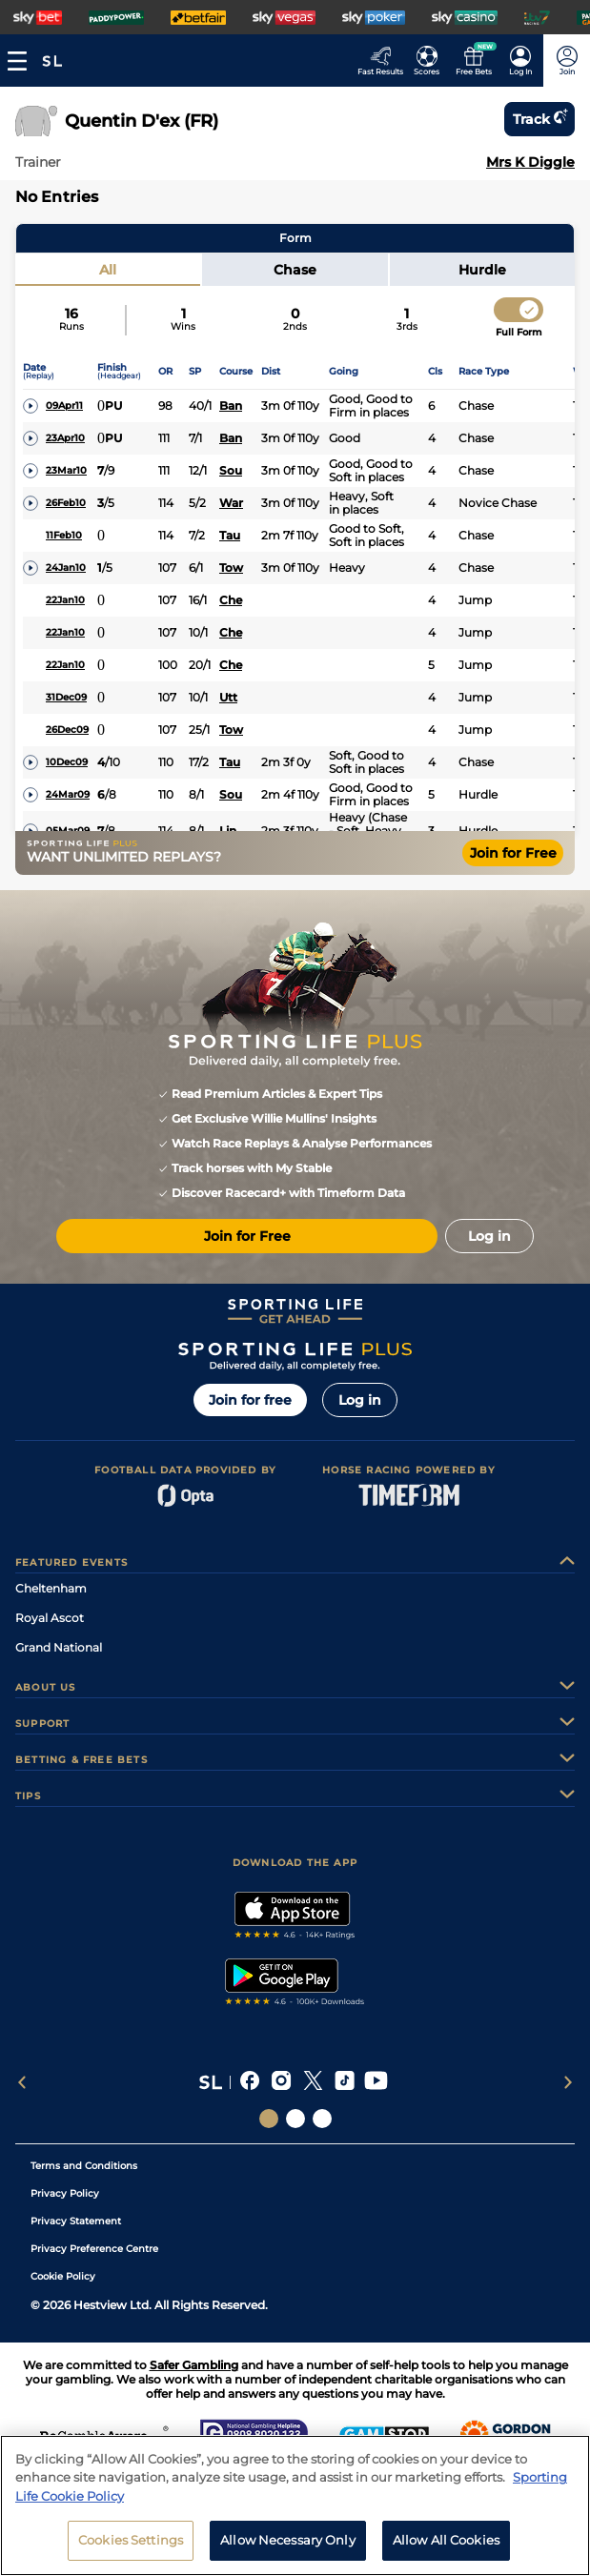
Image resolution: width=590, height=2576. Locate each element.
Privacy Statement (76, 2221)
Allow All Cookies (446, 2550)
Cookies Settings (130, 2550)
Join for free (250, 1400)
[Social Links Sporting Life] (268, 2118)
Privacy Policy (65, 2193)
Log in (359, 1400)
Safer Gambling (194, 2365)
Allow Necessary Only (288, 2550)
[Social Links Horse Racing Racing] (295, 2118)
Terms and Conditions (84, 2166)
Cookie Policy (63, 2276)
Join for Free (513, 853)
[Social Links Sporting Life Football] (322, 2118)
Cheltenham (51, 1588)
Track (539, 119)
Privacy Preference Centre (94, 2248)
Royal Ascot (49, 1618)
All (107, 269)
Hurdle (482, 269)
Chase (295, 269)
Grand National (58, 1647)
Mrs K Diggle (530, 162)
